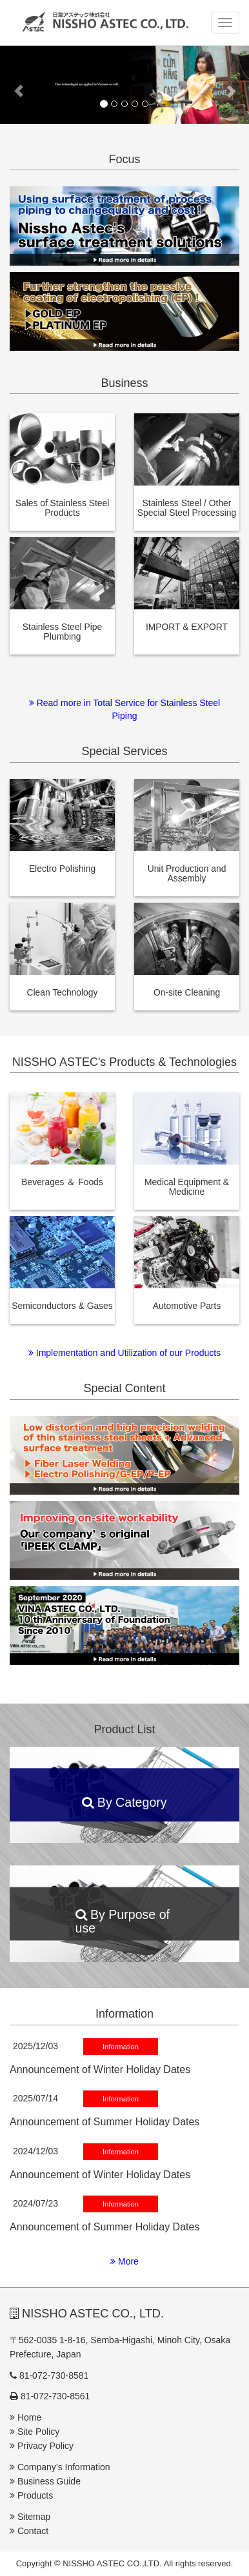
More (124, 2261)
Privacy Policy (42, 2446)
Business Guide (45, 2481)
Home (25, 2417)
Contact (29, 2531)
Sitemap (30, 2517)
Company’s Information (60, 2467)
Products (31, 2495)
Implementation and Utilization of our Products (124, 1353)
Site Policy (34, 2431)
